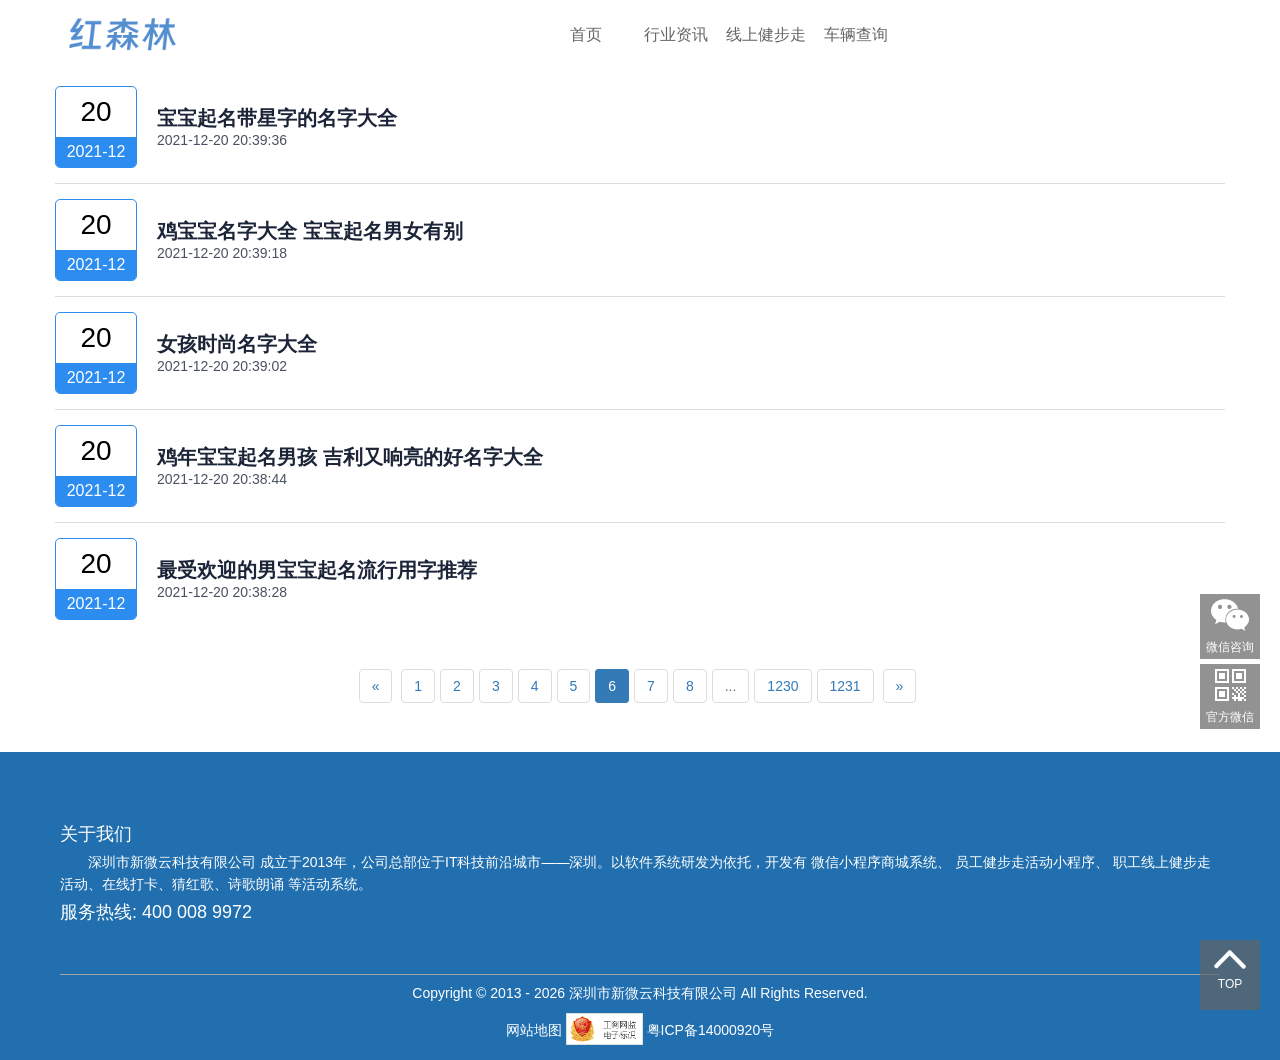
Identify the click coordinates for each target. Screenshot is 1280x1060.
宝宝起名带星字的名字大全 (277, 118)
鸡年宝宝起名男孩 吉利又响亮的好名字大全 (350, 457)
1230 (782, 686)
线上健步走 (766, 34)
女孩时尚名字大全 (237, 344)
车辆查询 (856, 34)
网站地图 (536, 1030)
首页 (586, 34)
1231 (845, 686)
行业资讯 (676, 34)
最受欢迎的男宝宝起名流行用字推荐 (317, 570)
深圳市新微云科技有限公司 (174, 862)
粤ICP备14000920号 (711, 1030)
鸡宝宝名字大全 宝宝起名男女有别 (310, 231)
